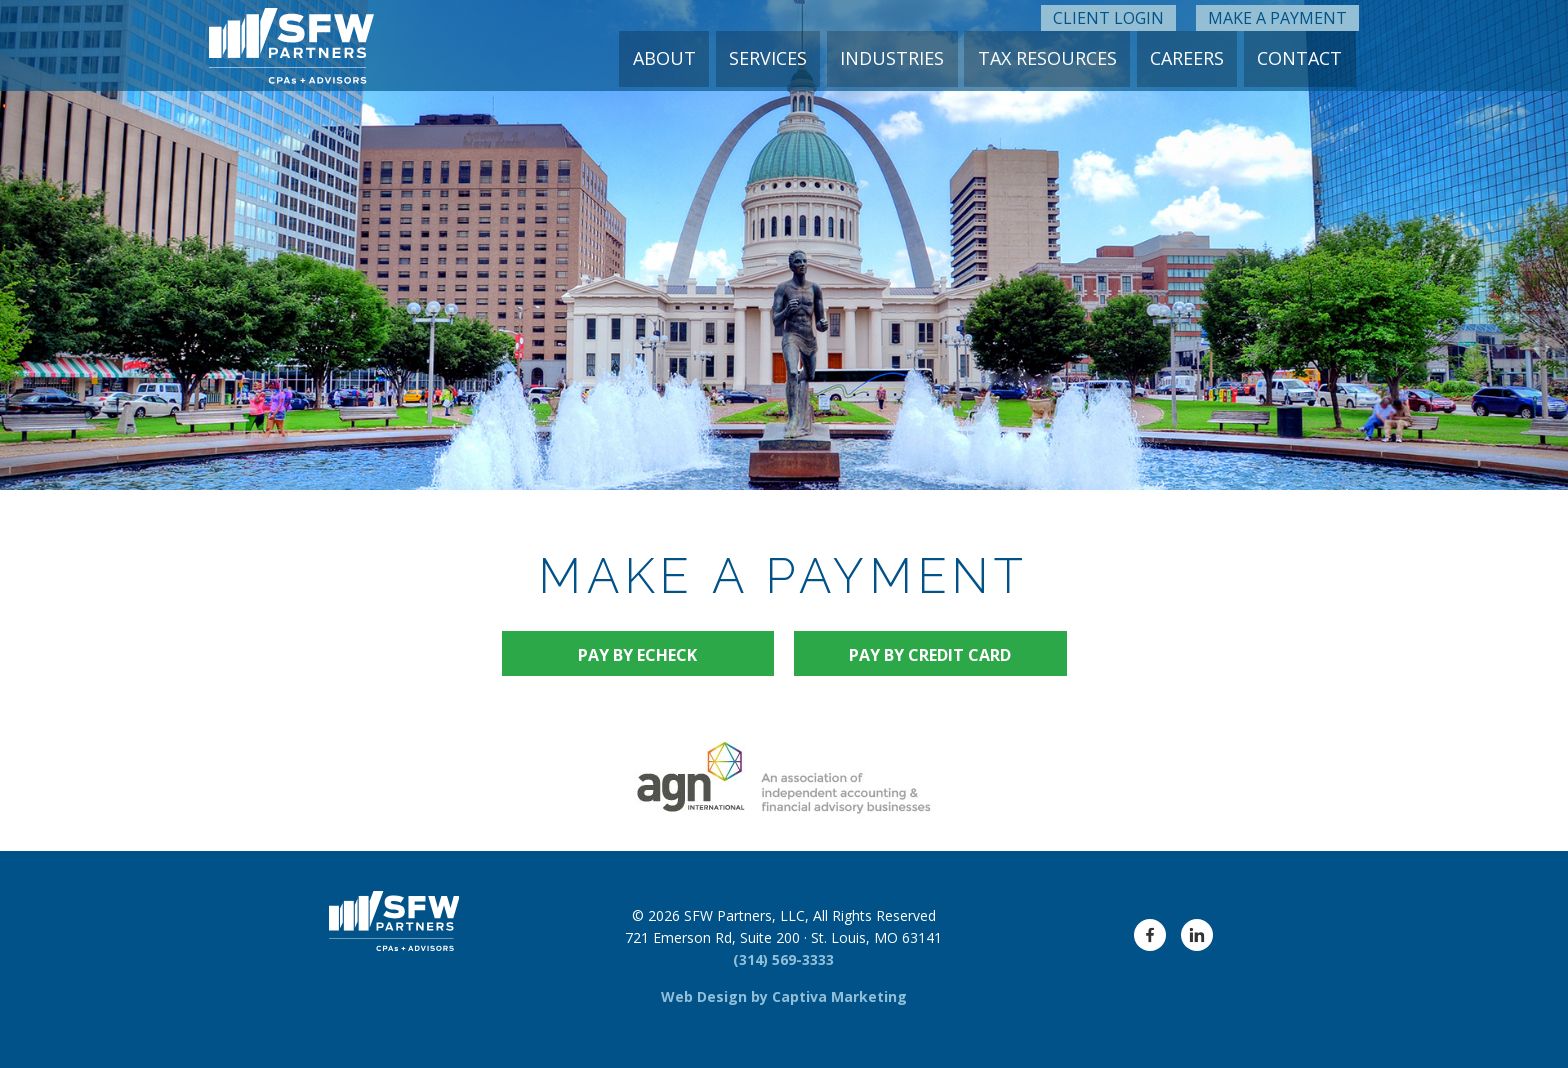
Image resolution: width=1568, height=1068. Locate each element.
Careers (1192, 58)
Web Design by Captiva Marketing (784, 996)
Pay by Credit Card (930, 655)
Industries (904, 58)
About (682, 58)
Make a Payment (1277, 15)
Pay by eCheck (637, 655)
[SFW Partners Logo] (291, 45)
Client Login (1108, 15)
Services (783, 58)
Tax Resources (1055, 58)
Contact (1301, 58)
